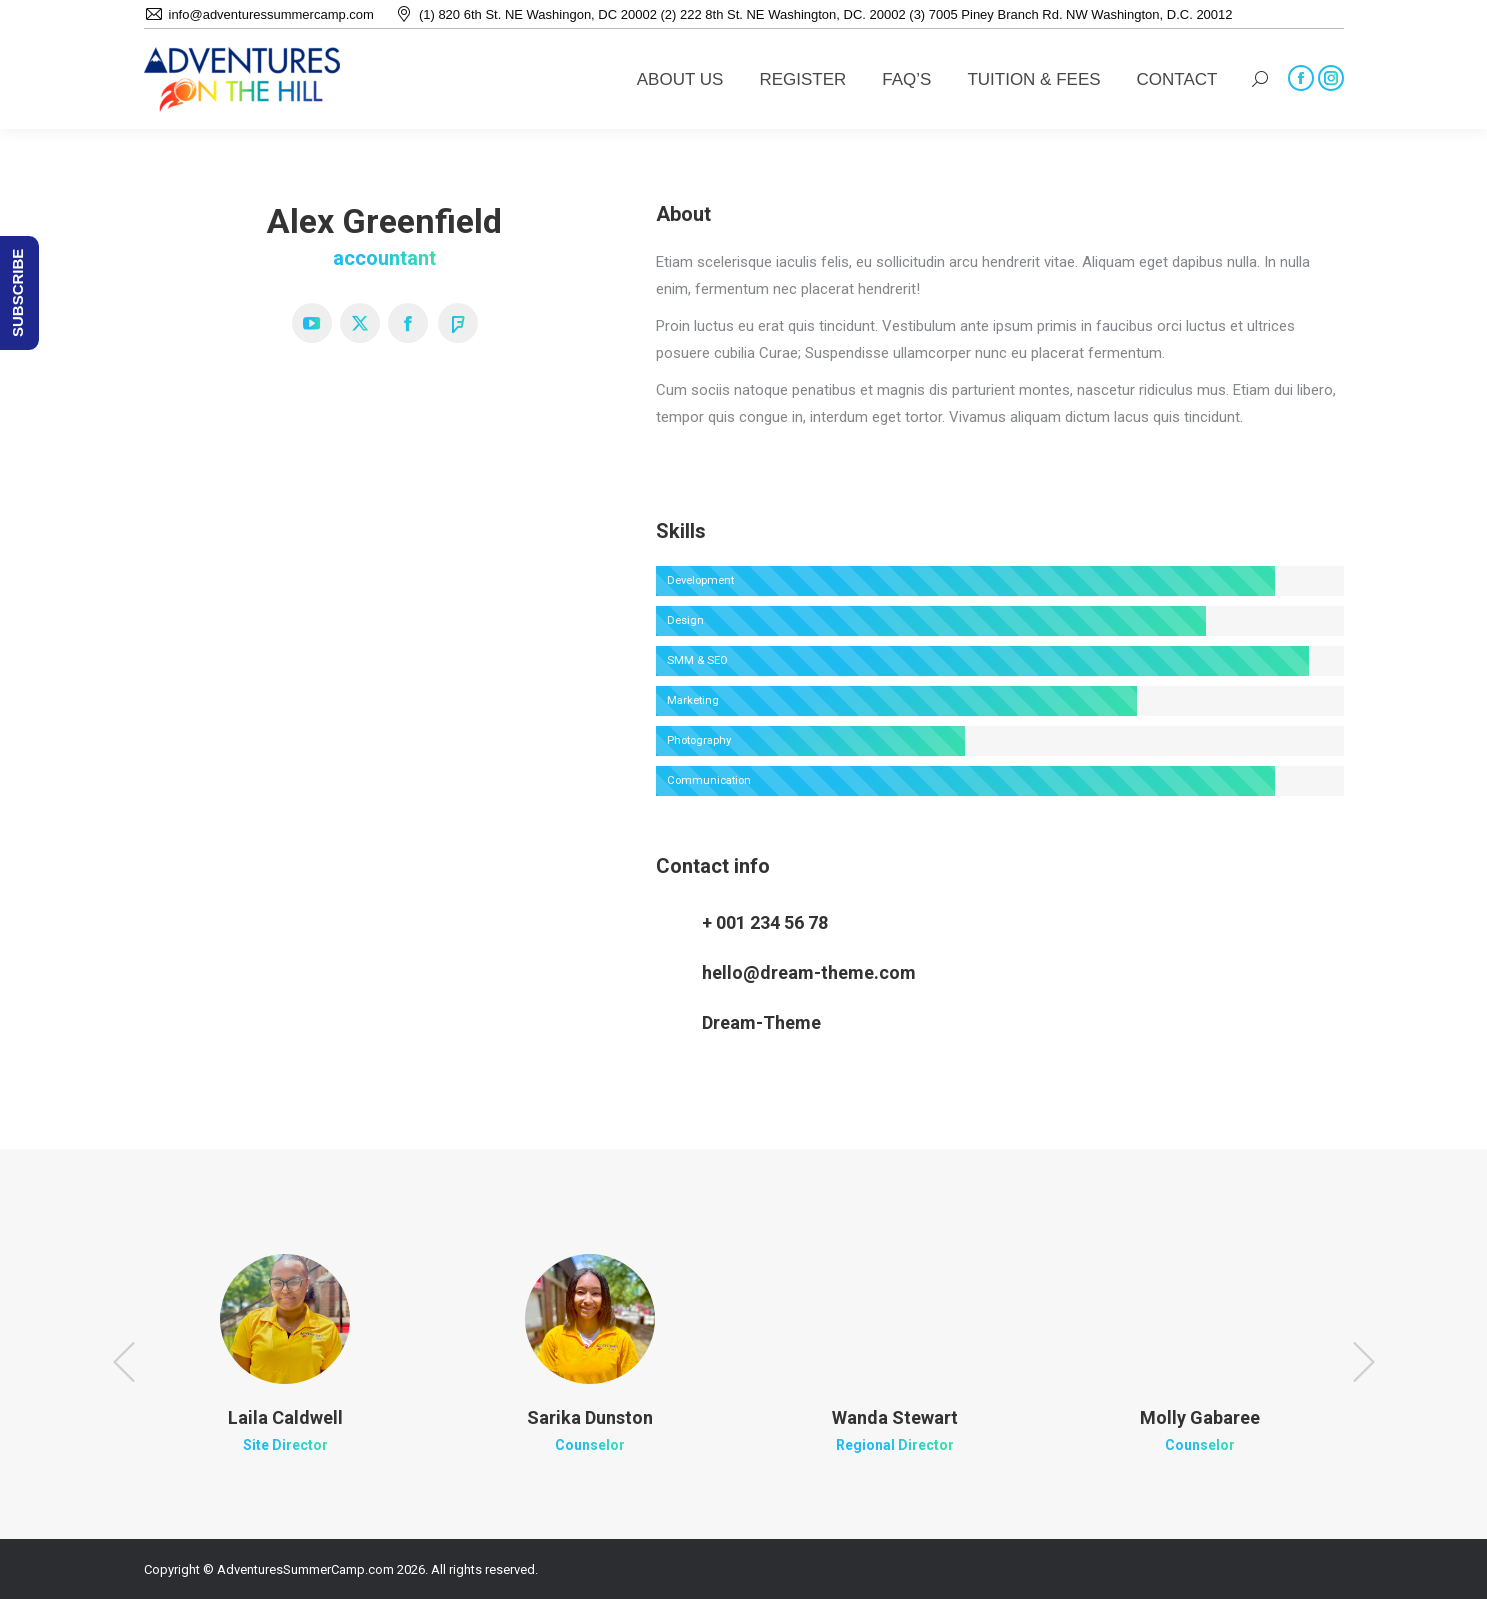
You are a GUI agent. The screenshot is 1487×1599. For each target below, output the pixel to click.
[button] (124, 1362)
